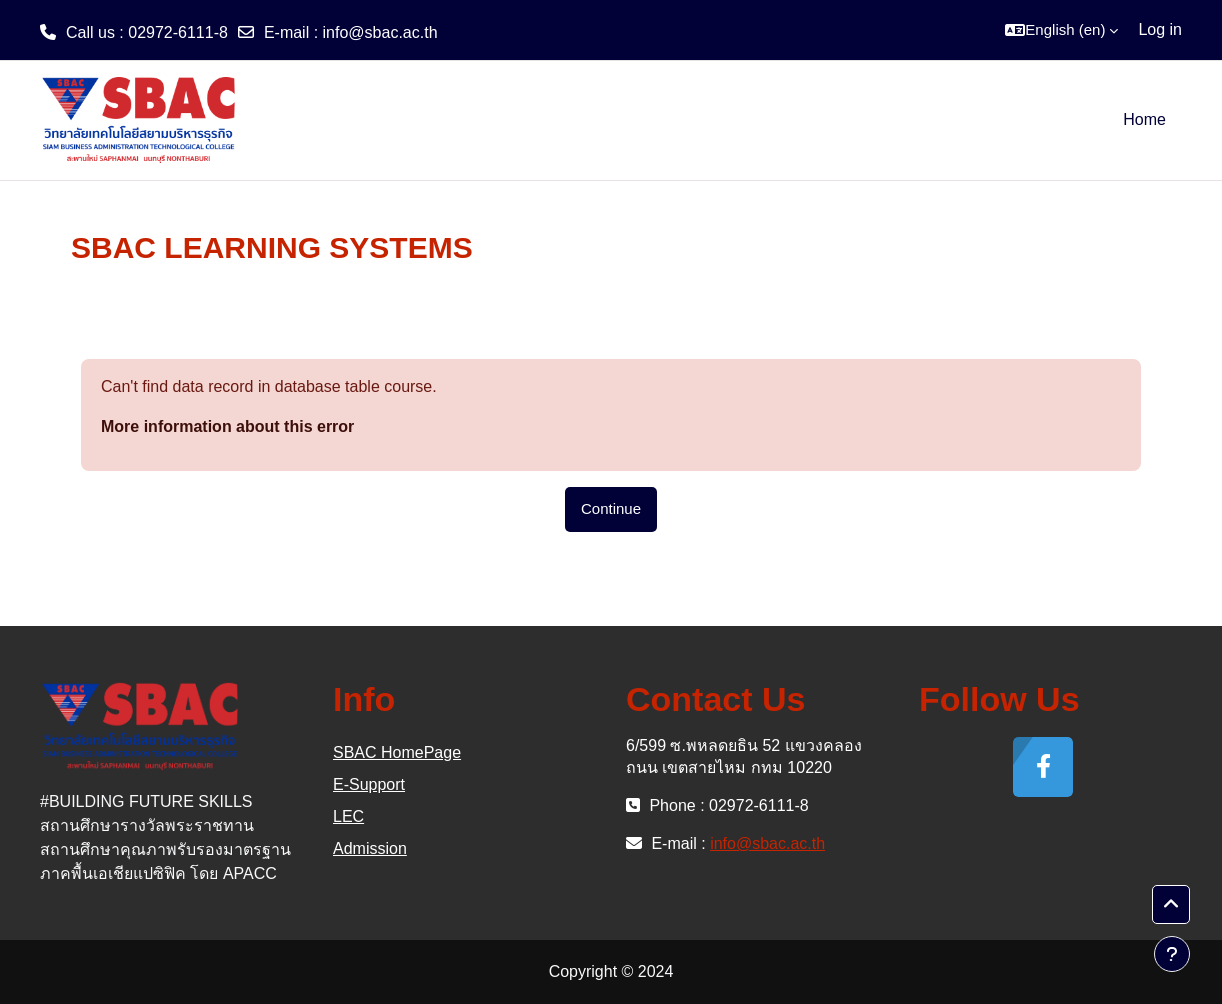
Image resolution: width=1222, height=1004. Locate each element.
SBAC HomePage (397, 752)
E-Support (369, 784)
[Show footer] (1172, 954)
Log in (1160, 29)
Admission (370, 848)
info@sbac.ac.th (380, 32)
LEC (348, 816)
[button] (1061, 30)
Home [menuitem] (1144, 119)
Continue (611, 508)
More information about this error (227, 426)
